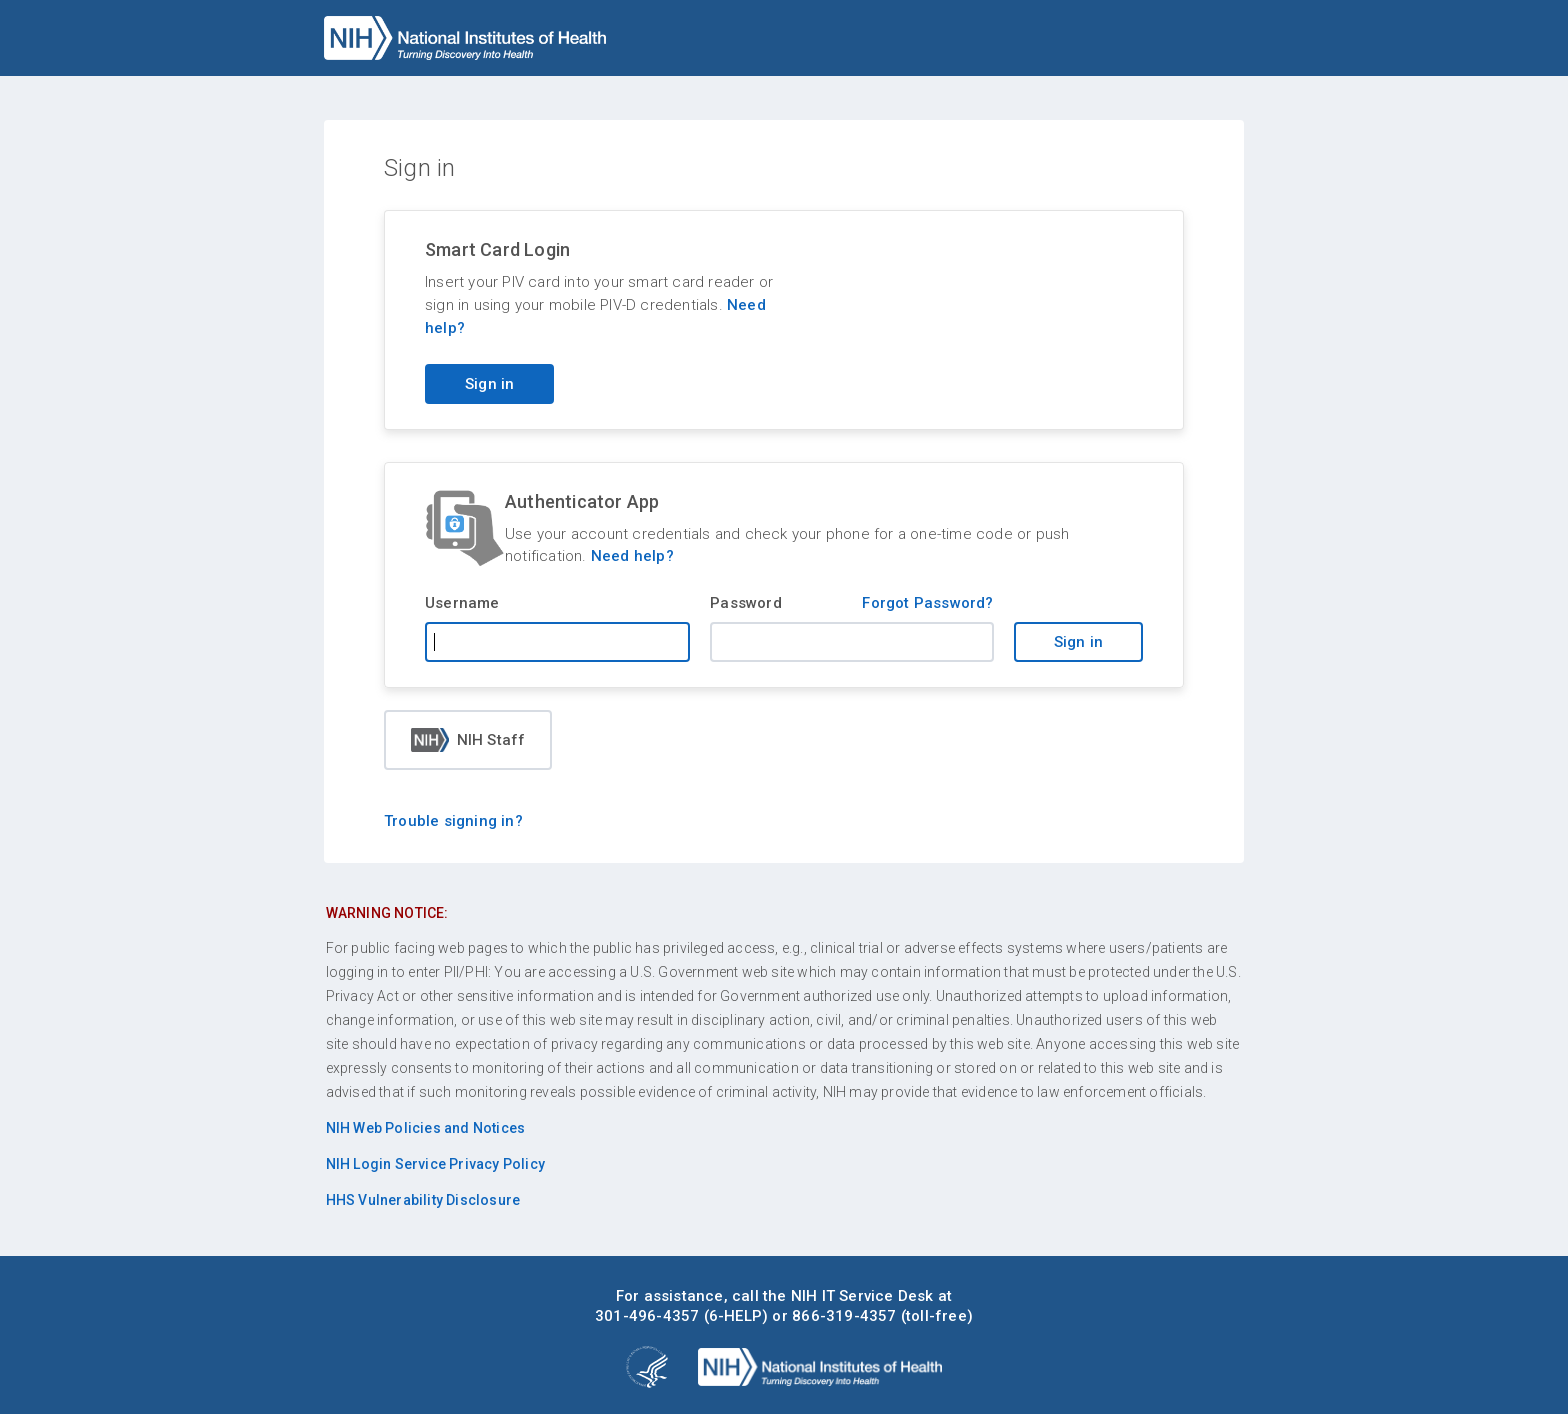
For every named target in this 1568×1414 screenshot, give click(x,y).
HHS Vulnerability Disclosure (423, 1200)
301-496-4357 (647, 1316)
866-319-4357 (844, 1316)
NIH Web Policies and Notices (426, 1128)
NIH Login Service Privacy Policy (435, 1164)
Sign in (1078, 642)
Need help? (632, 556)
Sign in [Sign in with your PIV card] (489, 384)
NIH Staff (468, 740)
